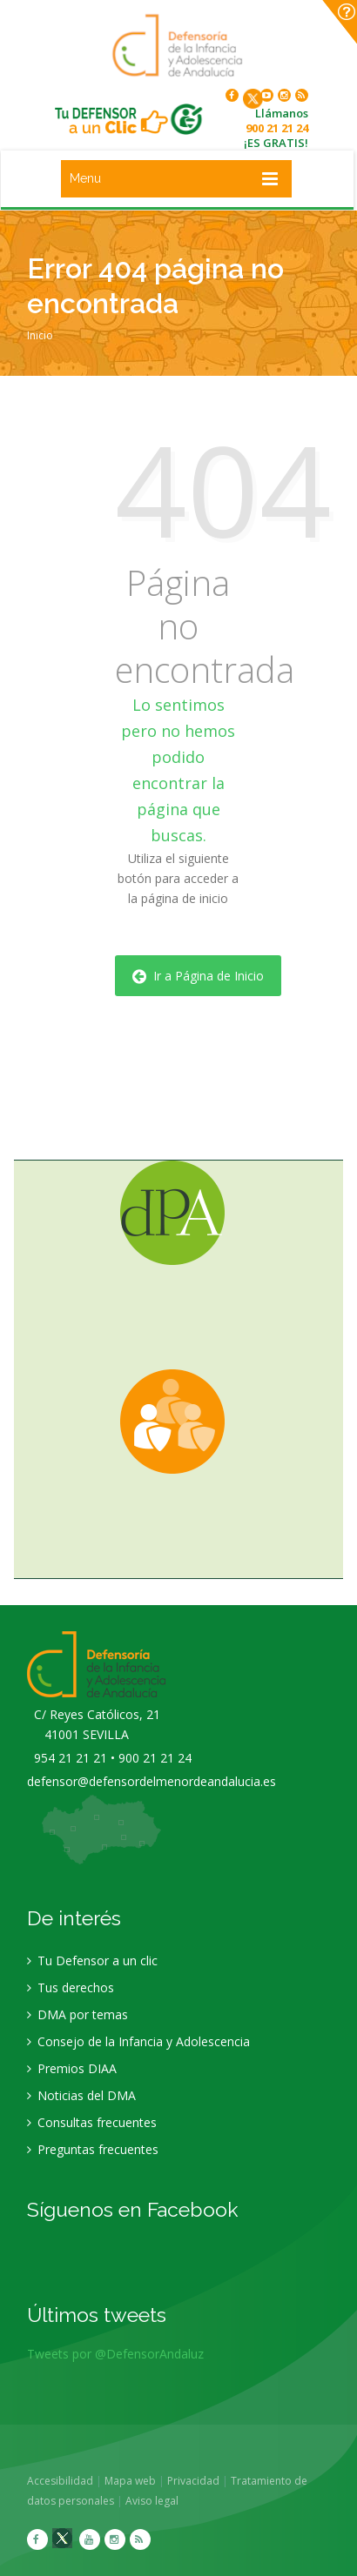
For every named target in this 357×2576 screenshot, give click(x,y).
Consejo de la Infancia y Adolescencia (138, 2047)
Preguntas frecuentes (92, 2155)
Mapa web (136, 2480)
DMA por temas (77, 2020)
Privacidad (199, 2480)
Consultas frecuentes (92, 2128)
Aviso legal (158, 2500)
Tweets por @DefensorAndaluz (115, 2360)
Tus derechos (70, 1993)
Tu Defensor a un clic (92, 1966)
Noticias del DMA (81, 2101)
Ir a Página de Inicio (198, 975)
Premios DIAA (72, 2074)
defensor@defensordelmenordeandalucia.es (151, 1787)
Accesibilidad (66, 2480)
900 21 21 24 (277, 128)
